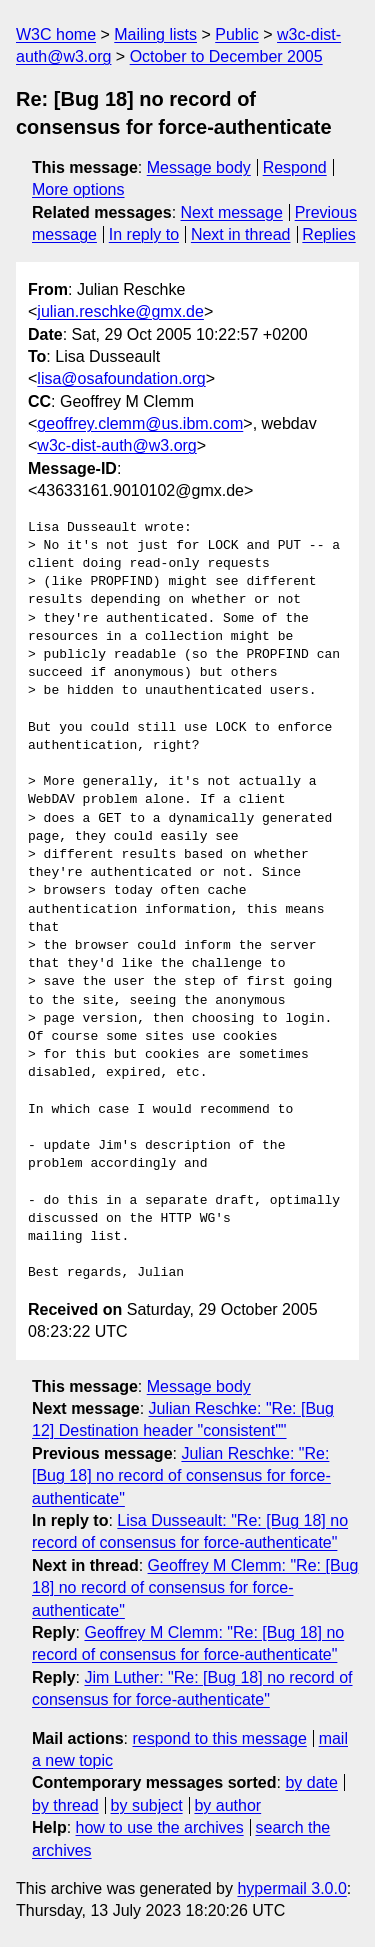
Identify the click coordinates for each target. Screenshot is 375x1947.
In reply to (144, 234)
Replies (328, 234)
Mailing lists (155, 34)
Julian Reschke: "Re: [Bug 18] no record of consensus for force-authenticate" (181, 1476)
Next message (232, 212)
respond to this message (219, 1738)
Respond (295, 167)
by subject (147, 1805)
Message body (199, 167)
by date (311, 1782)
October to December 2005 (226, 56)
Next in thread (241, 234)
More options (78, 189)
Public (237, 34)
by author (227, 1805)
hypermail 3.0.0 (291, 1888)
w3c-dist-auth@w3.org (116, 445)
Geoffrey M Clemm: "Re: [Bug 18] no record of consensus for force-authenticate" (195, 1588)
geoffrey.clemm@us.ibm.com (140, 423)
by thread (65, 1805)
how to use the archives (160, 1827)
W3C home (56, 34)
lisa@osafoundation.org (121, 378)
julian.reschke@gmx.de (120, 311)
